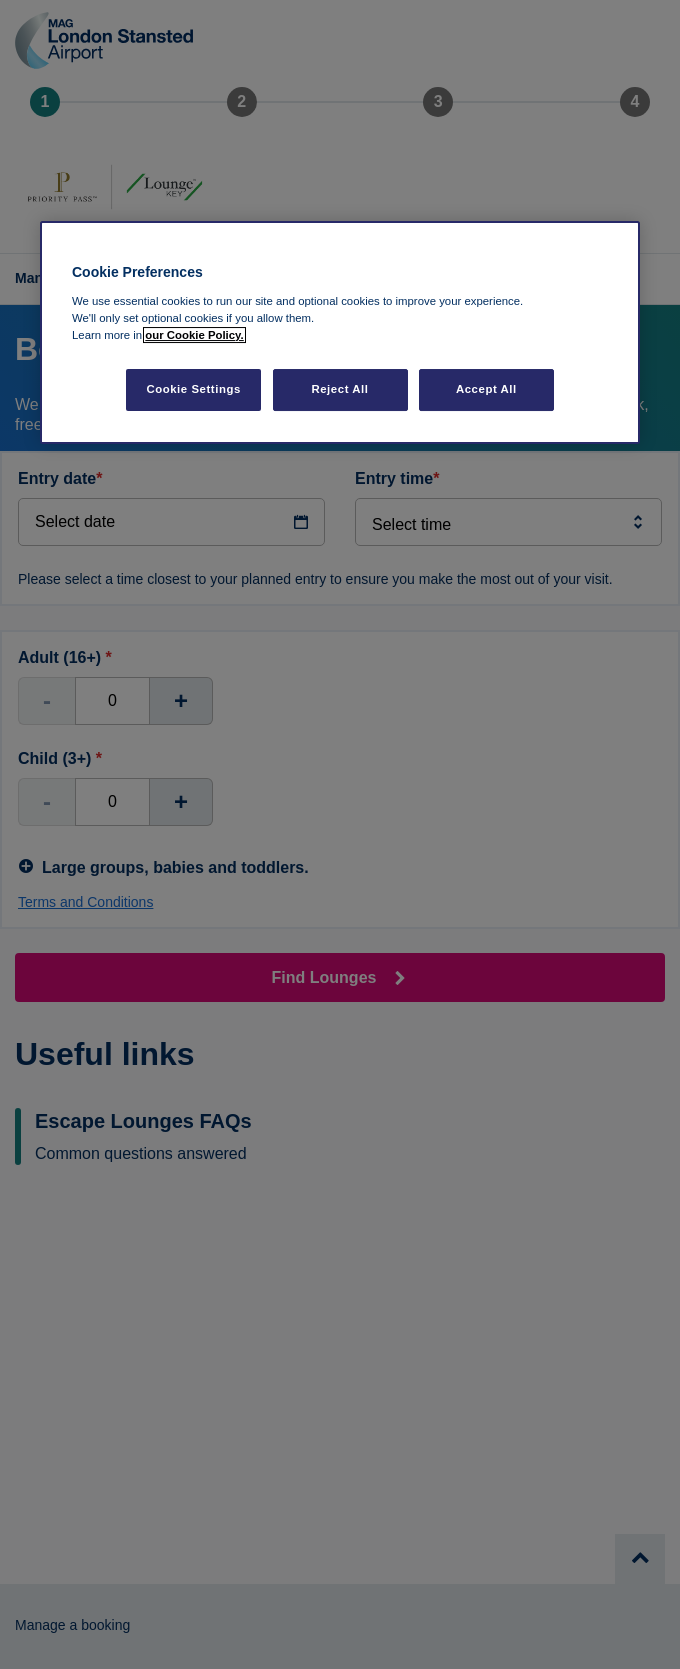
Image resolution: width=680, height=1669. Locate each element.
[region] (340, 332)
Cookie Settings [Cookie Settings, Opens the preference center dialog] (193, 389)
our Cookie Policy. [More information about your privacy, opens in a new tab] (194, 335)
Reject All (339, 389)
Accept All (486, 389)
